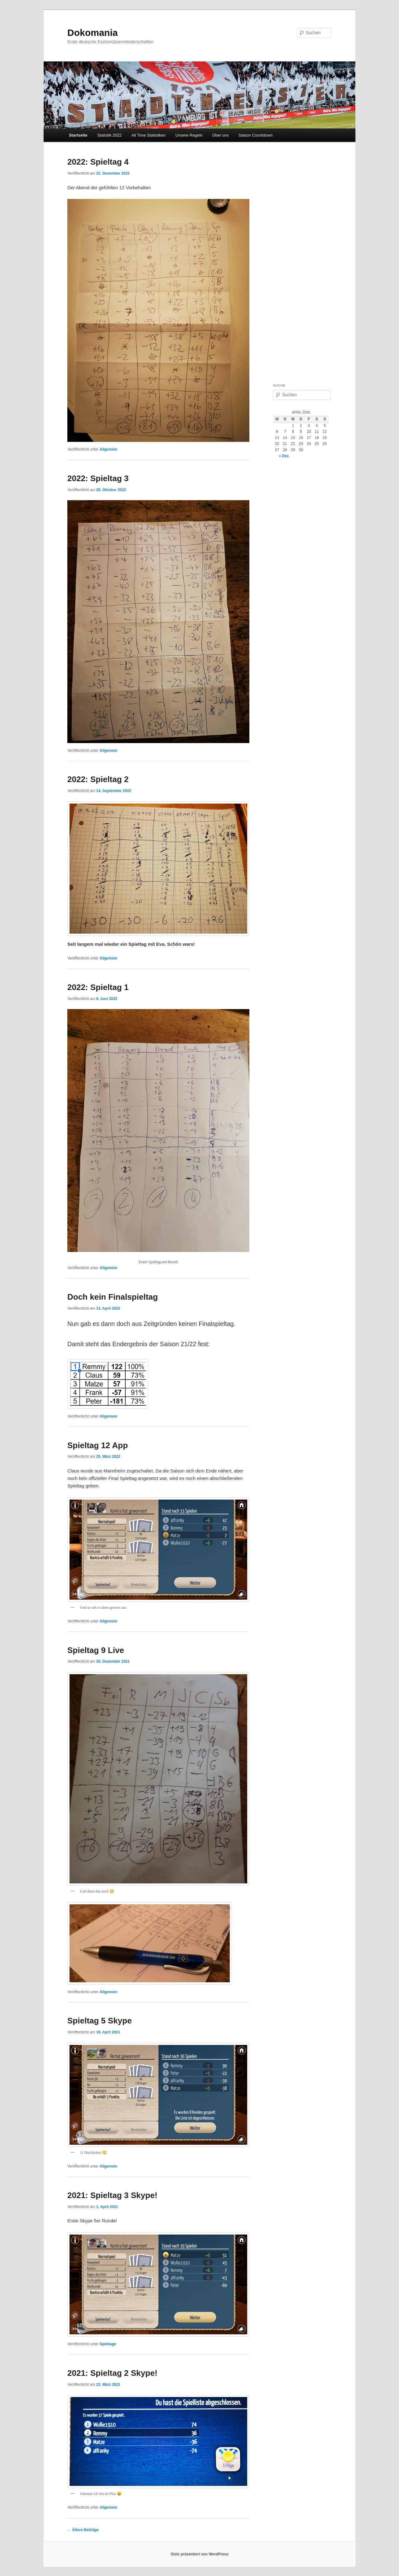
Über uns (220, 135)
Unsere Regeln (189, 135)
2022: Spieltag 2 (98, 779)
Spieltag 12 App (97, 1445)
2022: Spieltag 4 (98, 162)
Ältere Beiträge (83, 2530)
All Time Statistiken (148, 135)
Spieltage (107, 2344)
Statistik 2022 (109, 135)
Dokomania (92, 32)
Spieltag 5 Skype (99, 2020)
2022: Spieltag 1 (98, 987)
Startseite (78, 135)
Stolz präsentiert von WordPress (199, 2554)
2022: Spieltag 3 (98, 478)
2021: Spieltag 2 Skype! (112, 2373)
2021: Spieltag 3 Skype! (112, 2195)
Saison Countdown (255, 135)
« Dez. (284, 456)
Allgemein (108, 449)
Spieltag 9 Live (95, 1650)
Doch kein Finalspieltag (112, 1297)
